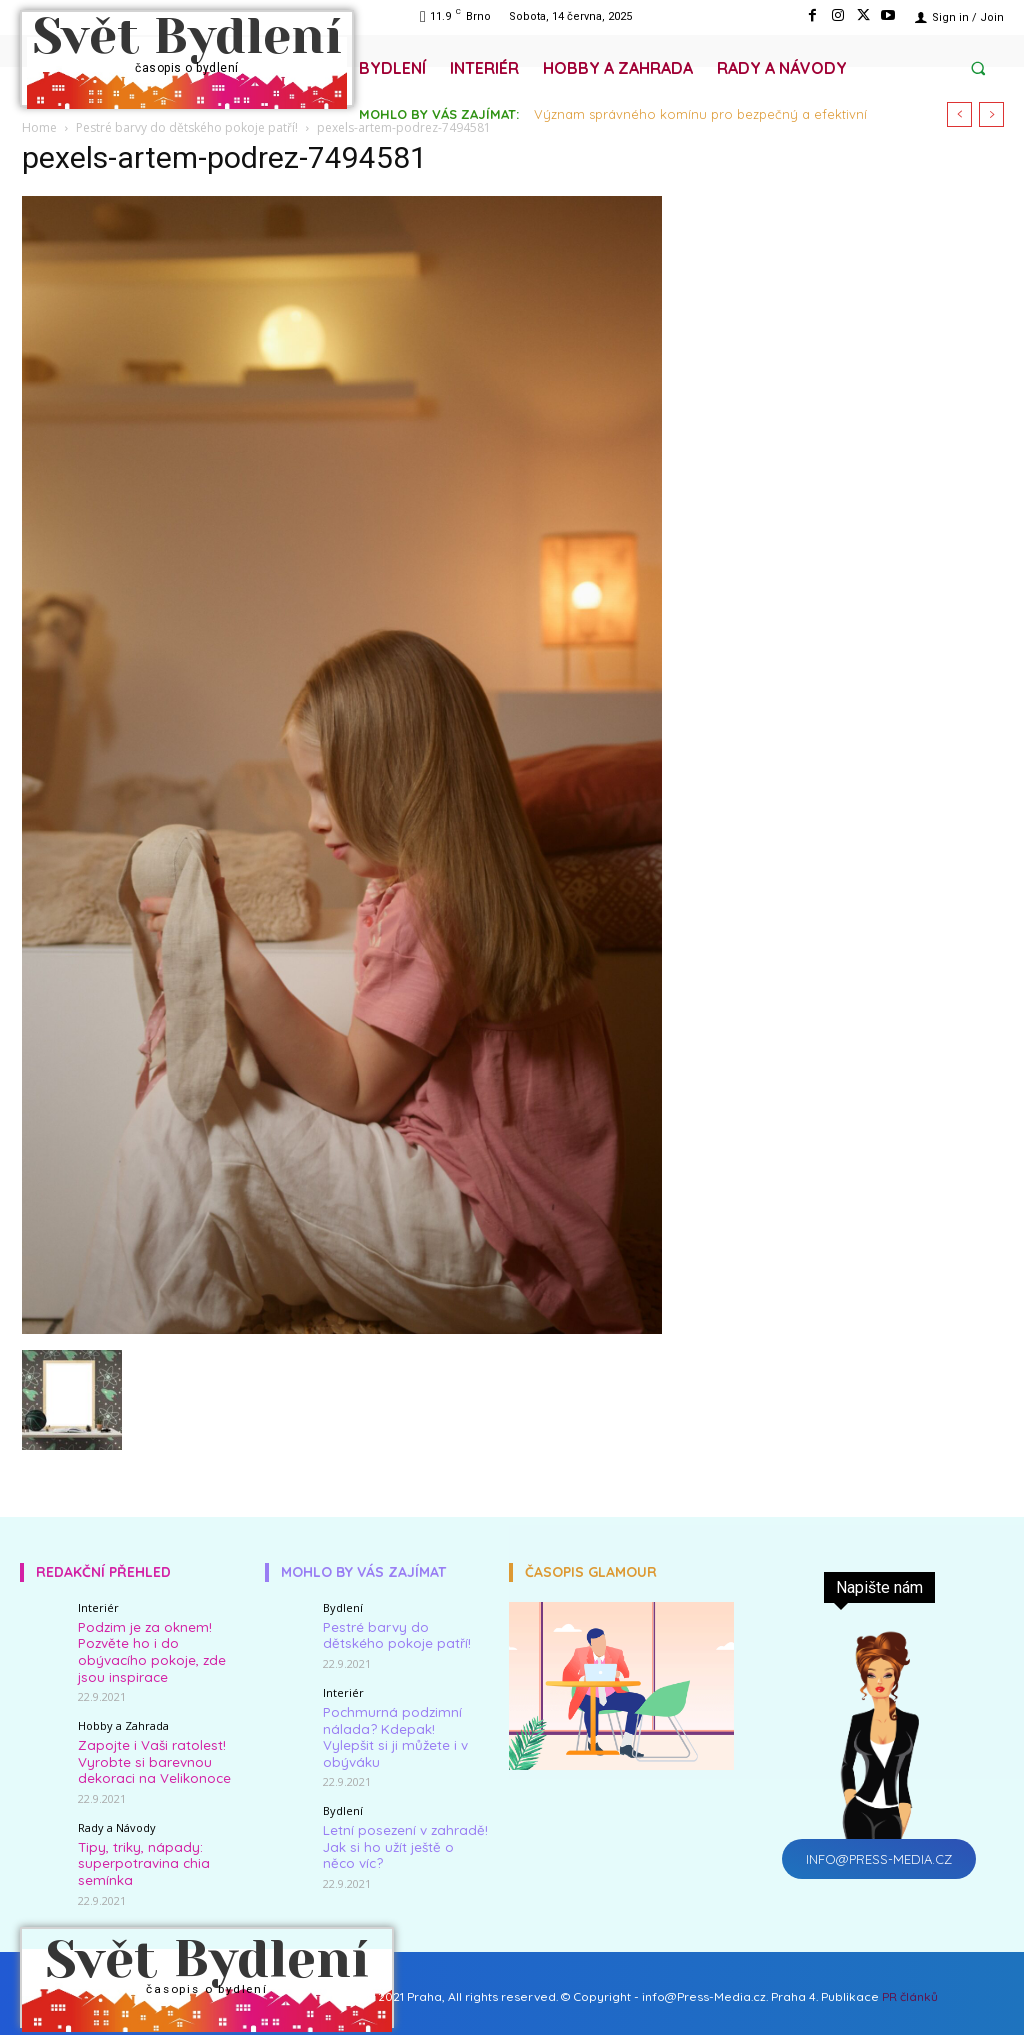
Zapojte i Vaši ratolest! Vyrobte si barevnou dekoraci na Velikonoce (153, 1755)
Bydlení (343, 1607)
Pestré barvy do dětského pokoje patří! (187, 127)
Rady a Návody (117, 1820)
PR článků (910, 1987)
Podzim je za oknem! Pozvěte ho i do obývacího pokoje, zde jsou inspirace (149, 1649)
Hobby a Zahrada (123, 1721)
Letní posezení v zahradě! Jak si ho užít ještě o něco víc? (404, 1823)
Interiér (98, 1607)
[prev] (959, 114)
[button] (978, 68)
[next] (991, 114)
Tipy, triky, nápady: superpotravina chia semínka (140, 1854)
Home (39, 127)
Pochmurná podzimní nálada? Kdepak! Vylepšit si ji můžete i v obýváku (402, 1724)
